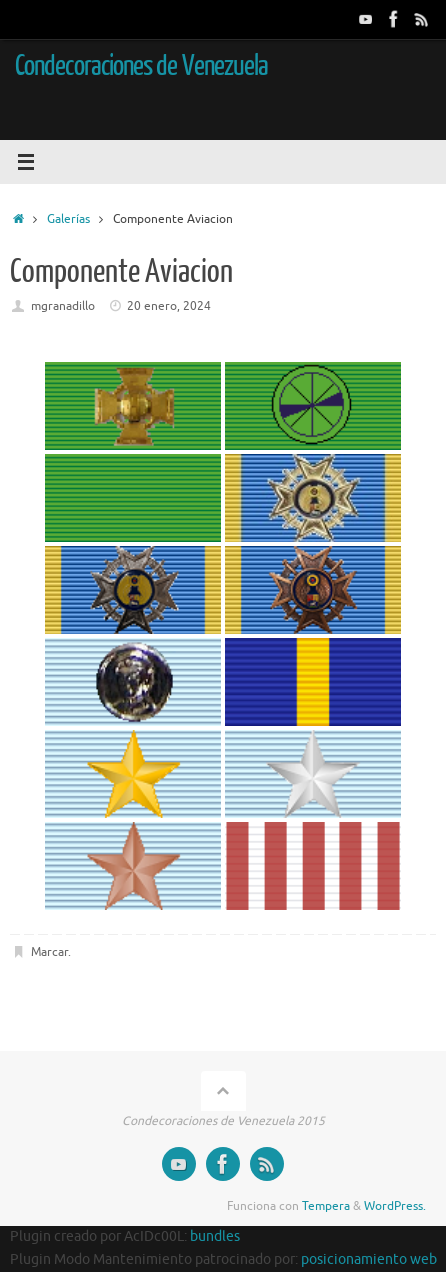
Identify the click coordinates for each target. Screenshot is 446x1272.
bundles (215, 1236)
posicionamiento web (369, 1259)
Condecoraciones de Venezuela (141, 66)
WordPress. (395, 1206)
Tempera (326, 1206)
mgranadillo (63, 306)
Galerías (68, 219)
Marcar (49, 952)
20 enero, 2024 (169, 306)
